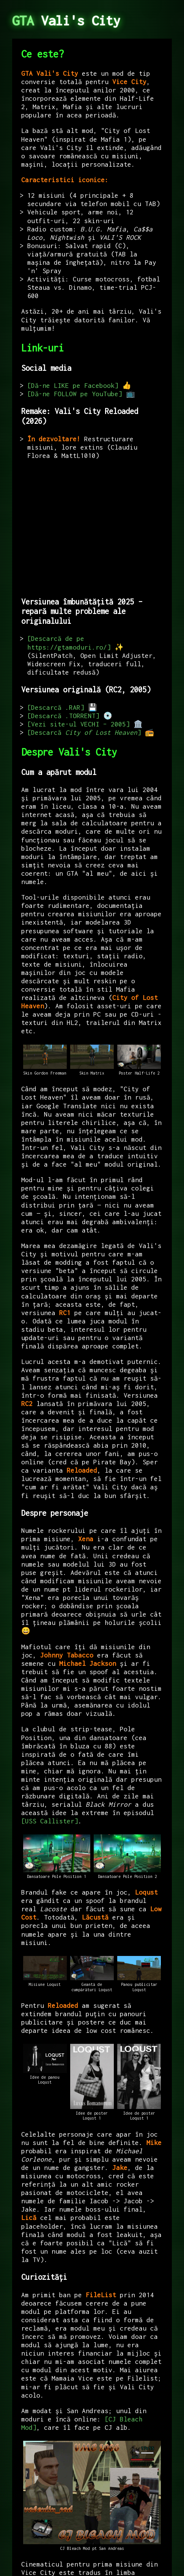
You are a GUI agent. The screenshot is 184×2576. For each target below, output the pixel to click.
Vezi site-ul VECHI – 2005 (78, 724)
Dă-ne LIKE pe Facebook (73, 385)
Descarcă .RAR (55, 707)
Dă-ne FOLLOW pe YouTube (74, 394)
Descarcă (84, 732)
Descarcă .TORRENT (63, 716)
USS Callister (49, 1821)
